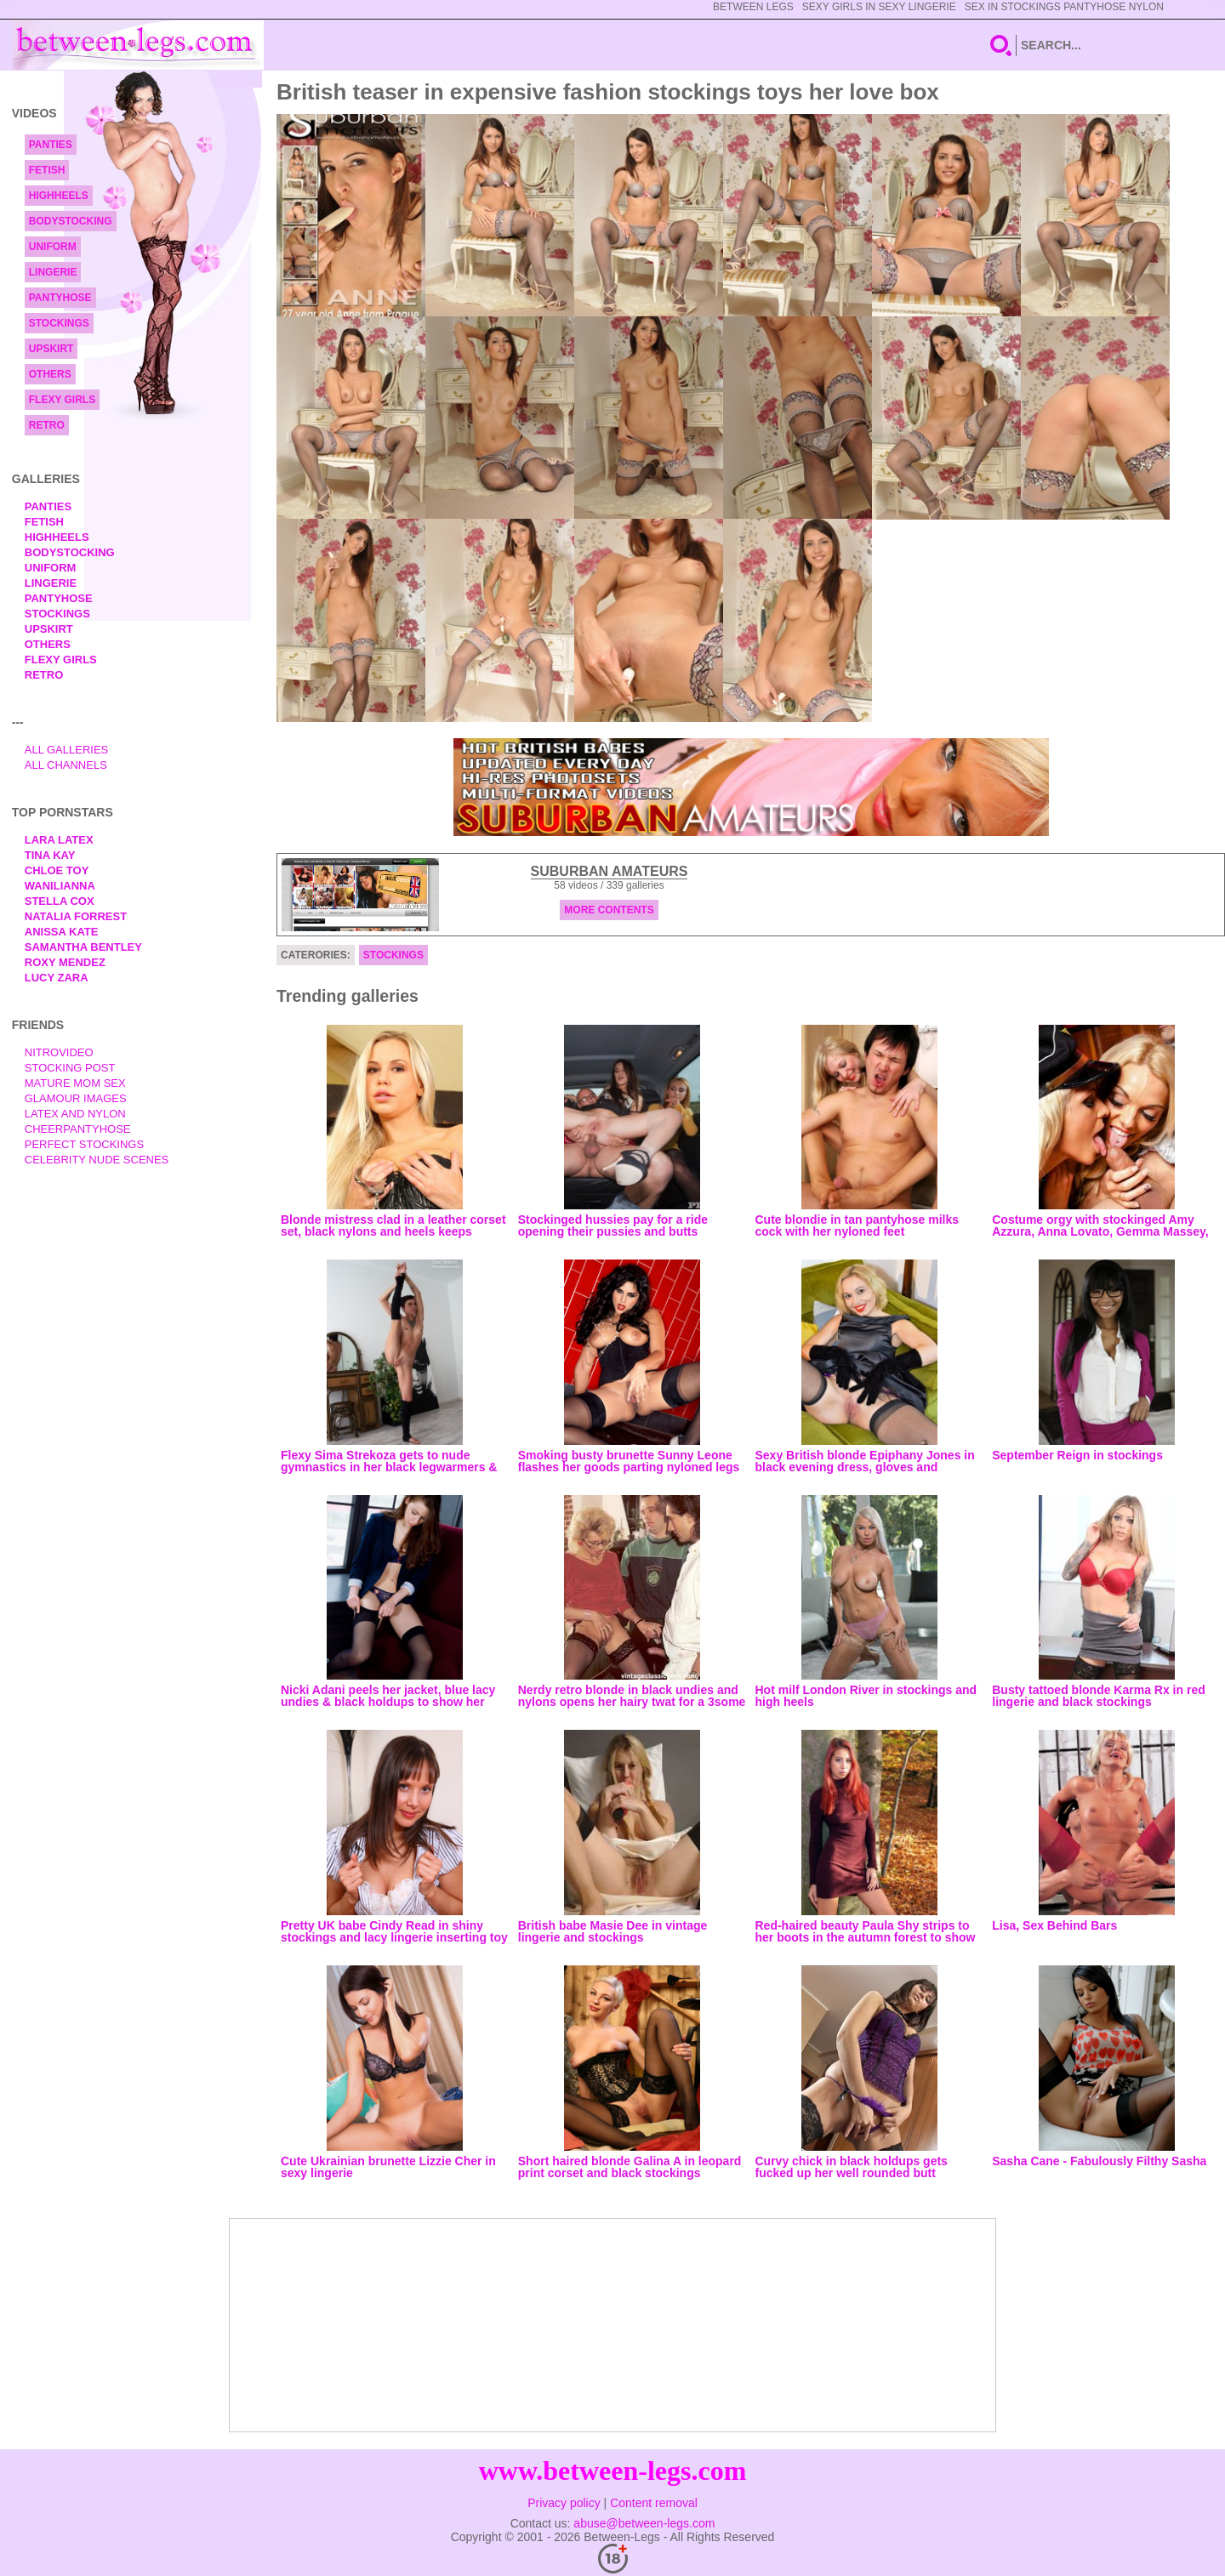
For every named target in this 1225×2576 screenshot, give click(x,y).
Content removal (654, 2503)
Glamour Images (76, 1098)
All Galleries (67, 749)
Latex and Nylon (75, 1113)
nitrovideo (59, 1052)
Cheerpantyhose (78, 1129)
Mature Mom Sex (75, 1083)
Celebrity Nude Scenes (97, 1159)
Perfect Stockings (84, 1144)
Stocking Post (70, 1067)
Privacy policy (564, 2503)
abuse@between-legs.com (644, 2523)
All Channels (66, 765)
